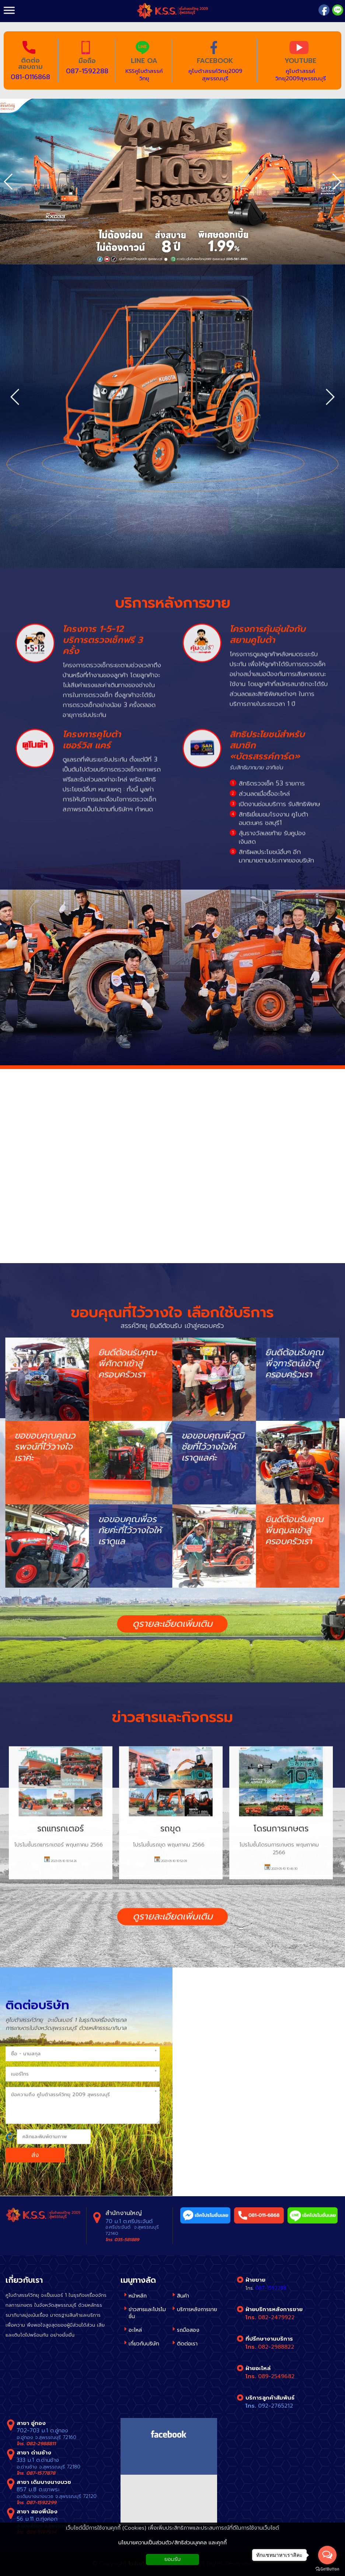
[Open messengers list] (327, 2555)
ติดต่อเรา (187, 2343)
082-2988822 (276, 2347)
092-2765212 (275, 2406)
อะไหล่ (135, 2330)
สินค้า (183, 2295)
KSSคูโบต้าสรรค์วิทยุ (144, 74)
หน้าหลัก (138, 2295)
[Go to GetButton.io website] (327, 2569)
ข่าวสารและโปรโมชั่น (147, 2313)
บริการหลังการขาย (197, 2309)
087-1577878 (40, 2473)
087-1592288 (87, 71)
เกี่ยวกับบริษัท (144, 2343)
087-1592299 (41, 2502)
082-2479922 (276, 2317)
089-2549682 (276, 2376)
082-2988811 (41, 2443)
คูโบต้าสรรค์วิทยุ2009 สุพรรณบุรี (215, 74)
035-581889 (126, 2240)
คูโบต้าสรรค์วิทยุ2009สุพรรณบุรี (300, 74)
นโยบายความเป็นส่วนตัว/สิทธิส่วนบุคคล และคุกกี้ (172, 2543)
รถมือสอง (188, 2330)
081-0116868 (30, 77)
